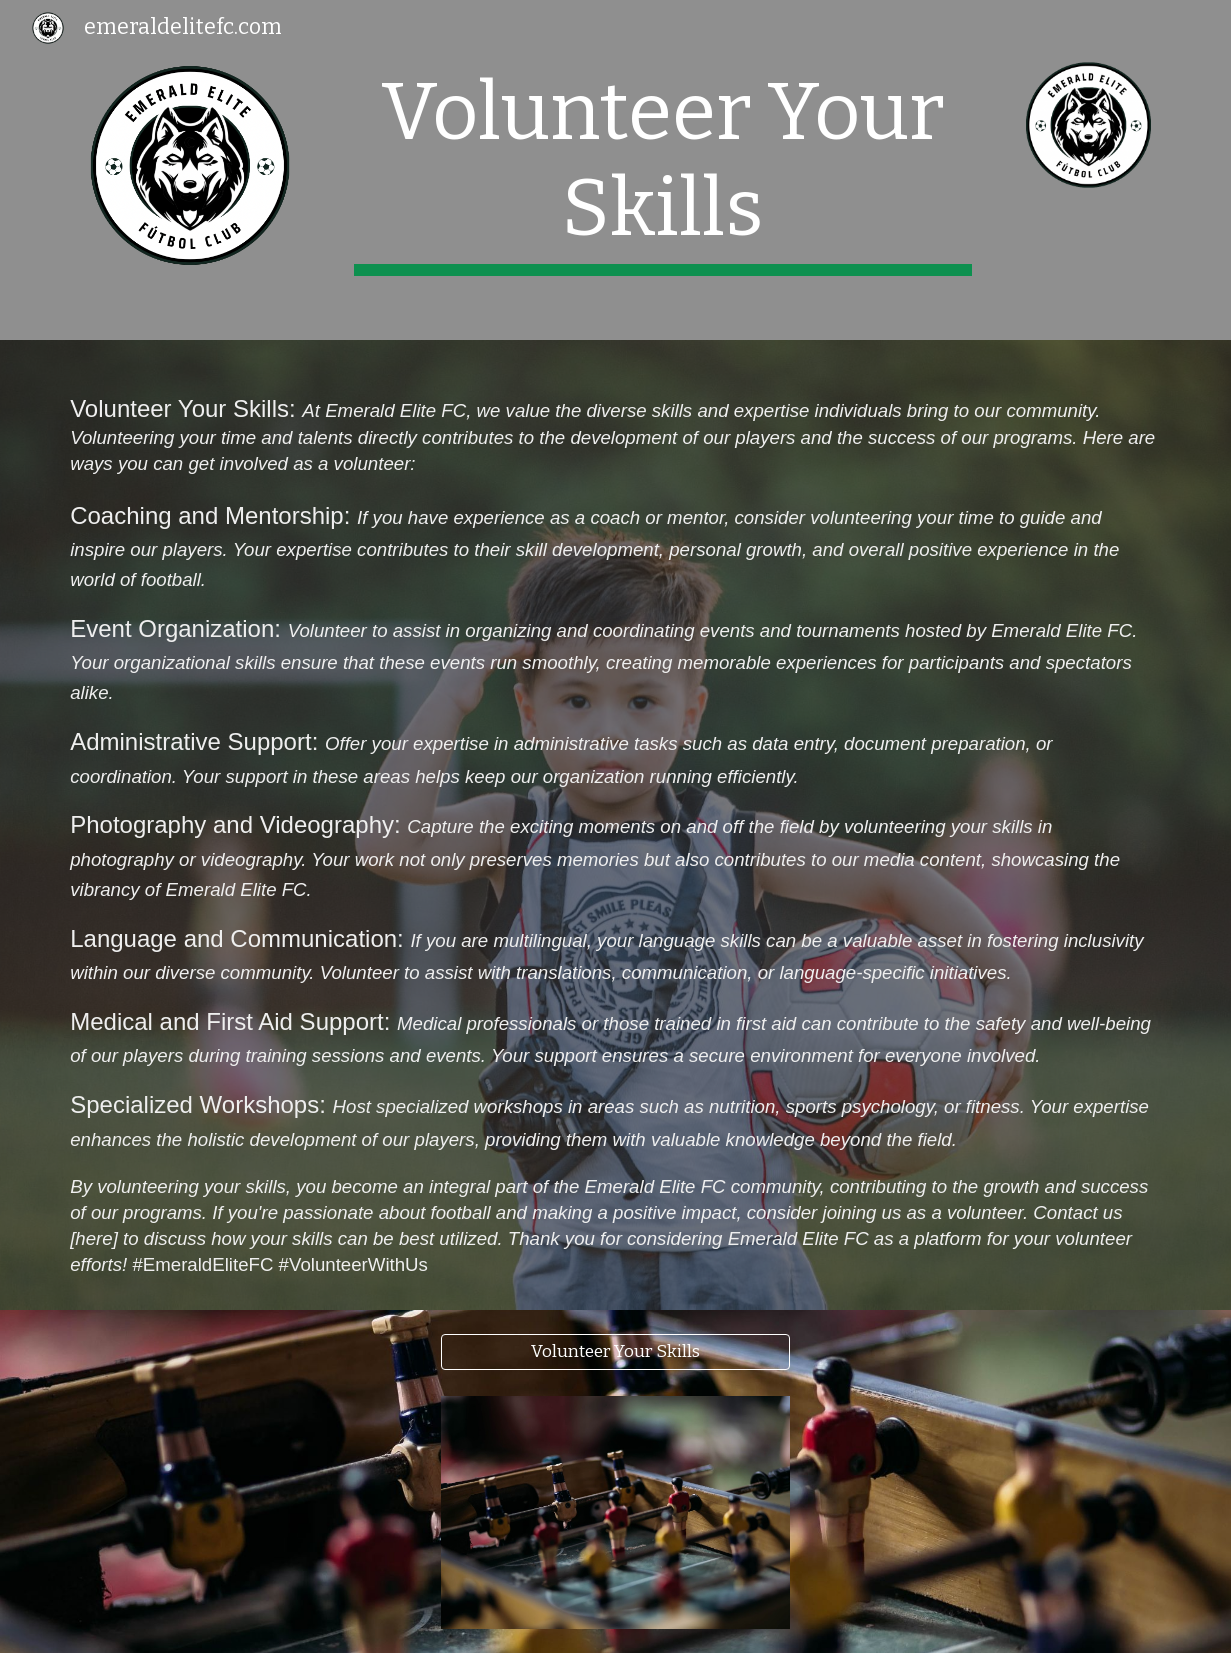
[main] (663, 170)
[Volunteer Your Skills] (616, 1352)
